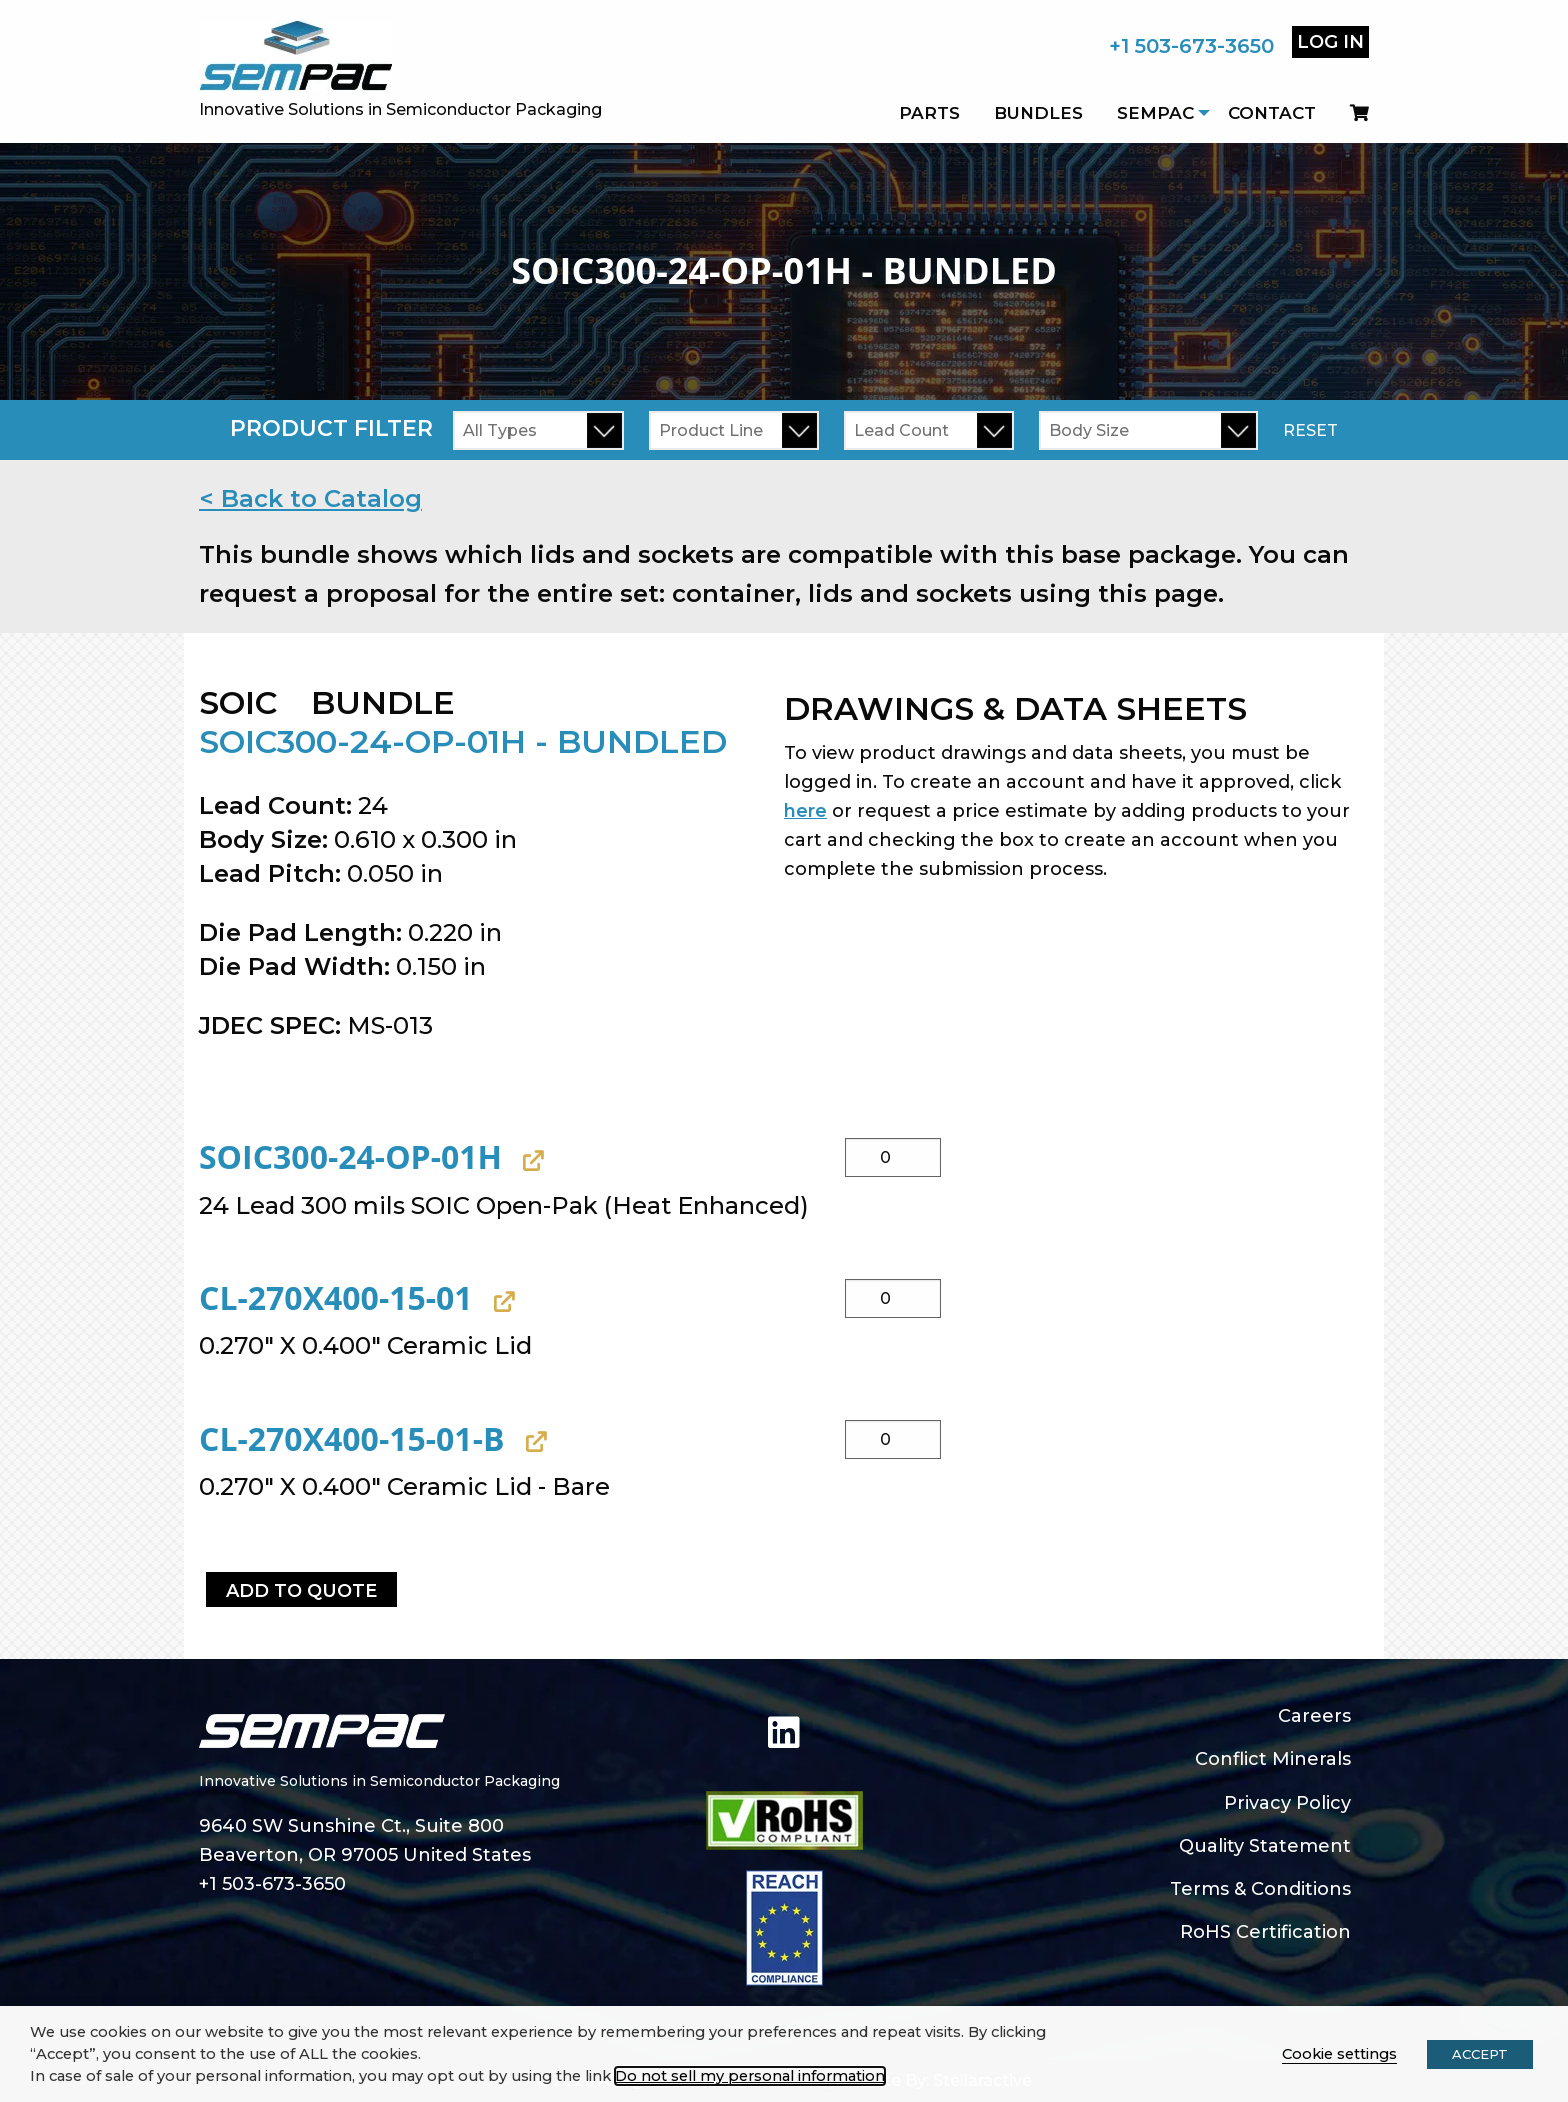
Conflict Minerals (1273, 1759)
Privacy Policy (1287, 1803)
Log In (1330, 42)
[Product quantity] (893, 1157)
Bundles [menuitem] (1038, 113)
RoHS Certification (1265, 1932)
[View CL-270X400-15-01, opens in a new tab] (501, 1301)
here (805, 811)
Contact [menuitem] (1272, 113)
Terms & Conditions (1260, 1889)
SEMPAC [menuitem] (1155, 113)
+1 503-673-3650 (1191, 46)
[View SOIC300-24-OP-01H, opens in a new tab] (530, 1160)
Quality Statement (1265, 1846)
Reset (1310, 430)
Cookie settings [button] (1339, 2054)
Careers (1314, 1716)
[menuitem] (1351, 113)
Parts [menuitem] (929, 113)
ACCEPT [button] (1480, 2054)
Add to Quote (301, 1591)
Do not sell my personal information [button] (750, 2076)
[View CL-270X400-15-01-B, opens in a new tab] (533, 1442)
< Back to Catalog (310, 498)
